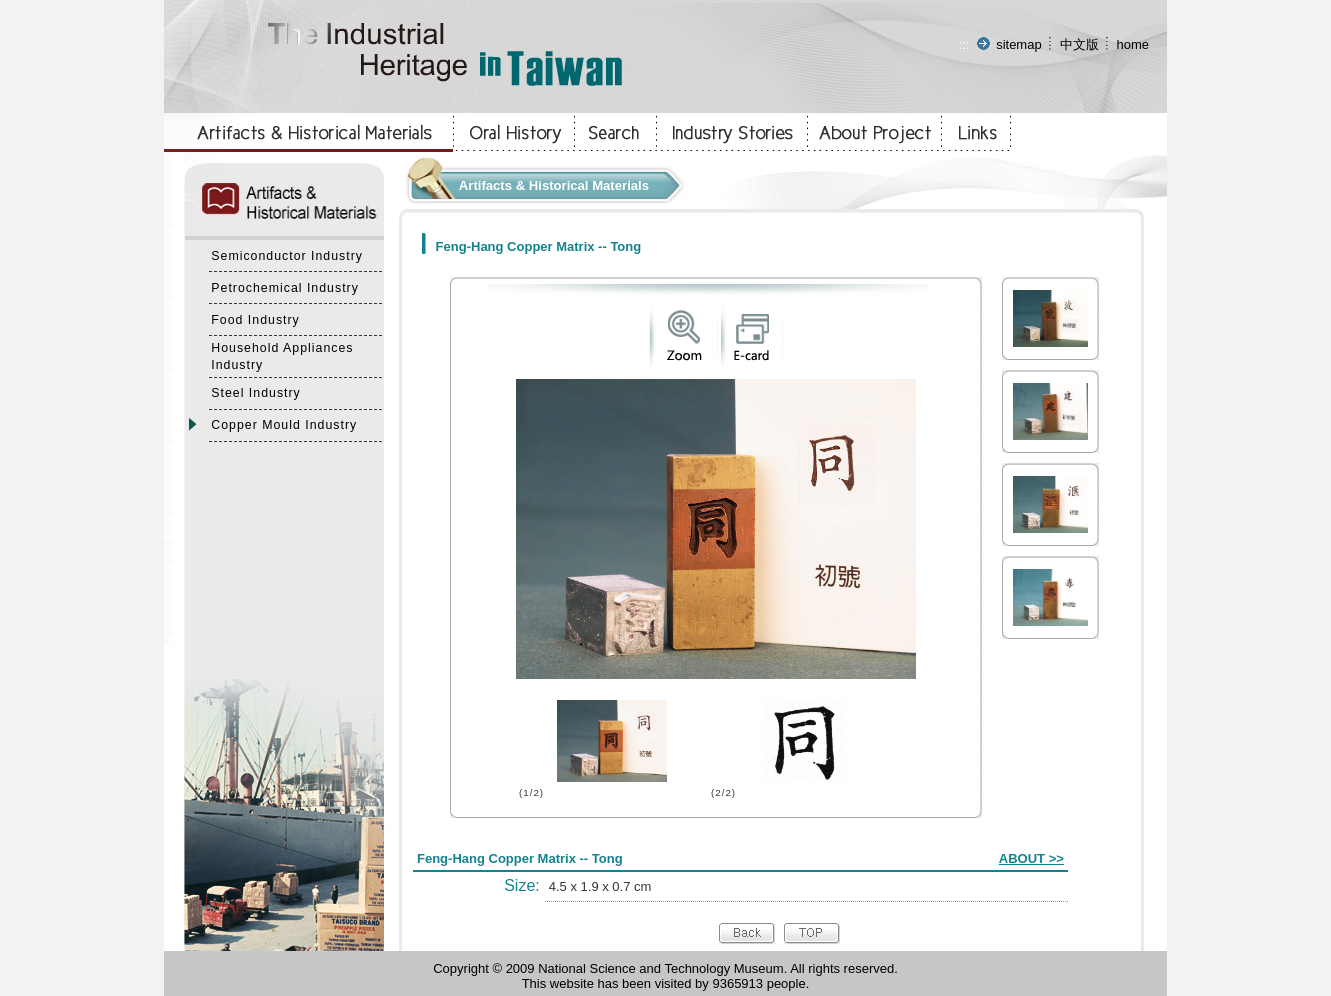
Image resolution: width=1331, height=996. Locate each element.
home (1132, 44)
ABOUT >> (1031, 858)
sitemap (1019, 44)
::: (963, 44)
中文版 (1079, 44)
